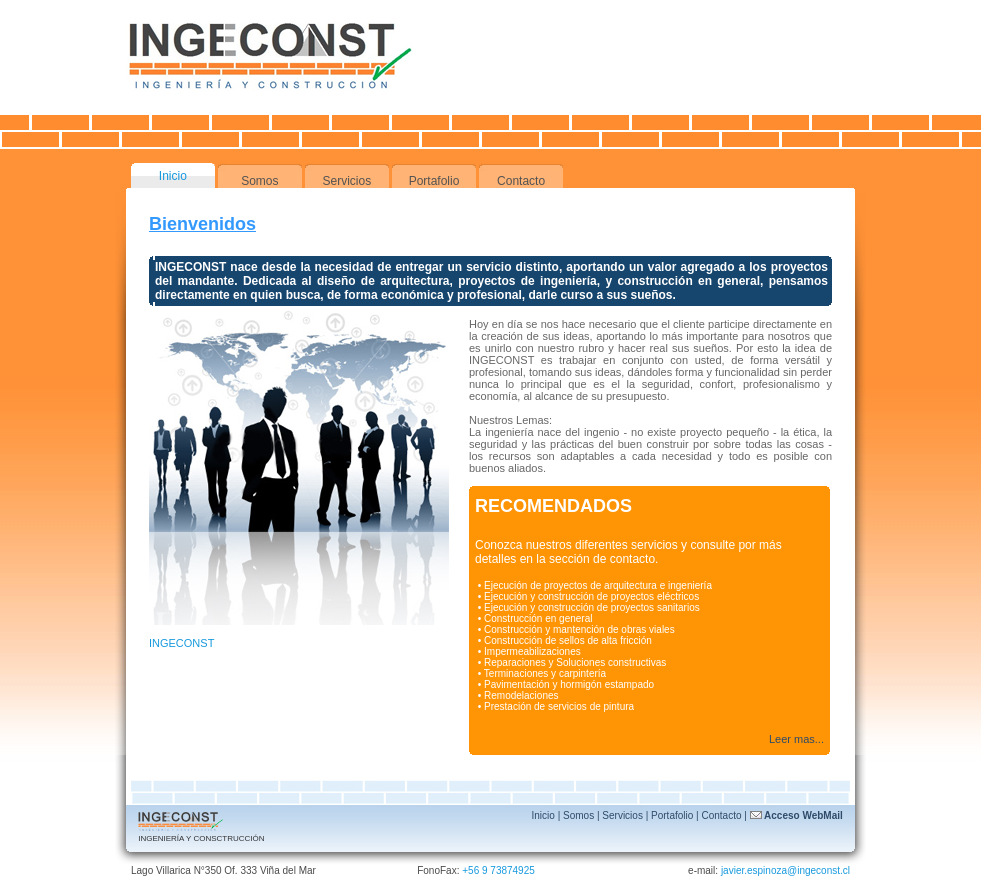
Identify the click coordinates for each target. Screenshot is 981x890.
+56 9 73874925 (498, 870)
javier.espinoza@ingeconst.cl (785, 870)
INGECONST (181, 643)
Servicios (347, 181)
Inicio (173, 176)
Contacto (521, 181)
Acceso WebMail (796, 815)
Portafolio (434, 181)
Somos (259, 181)
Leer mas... (796, 739)
